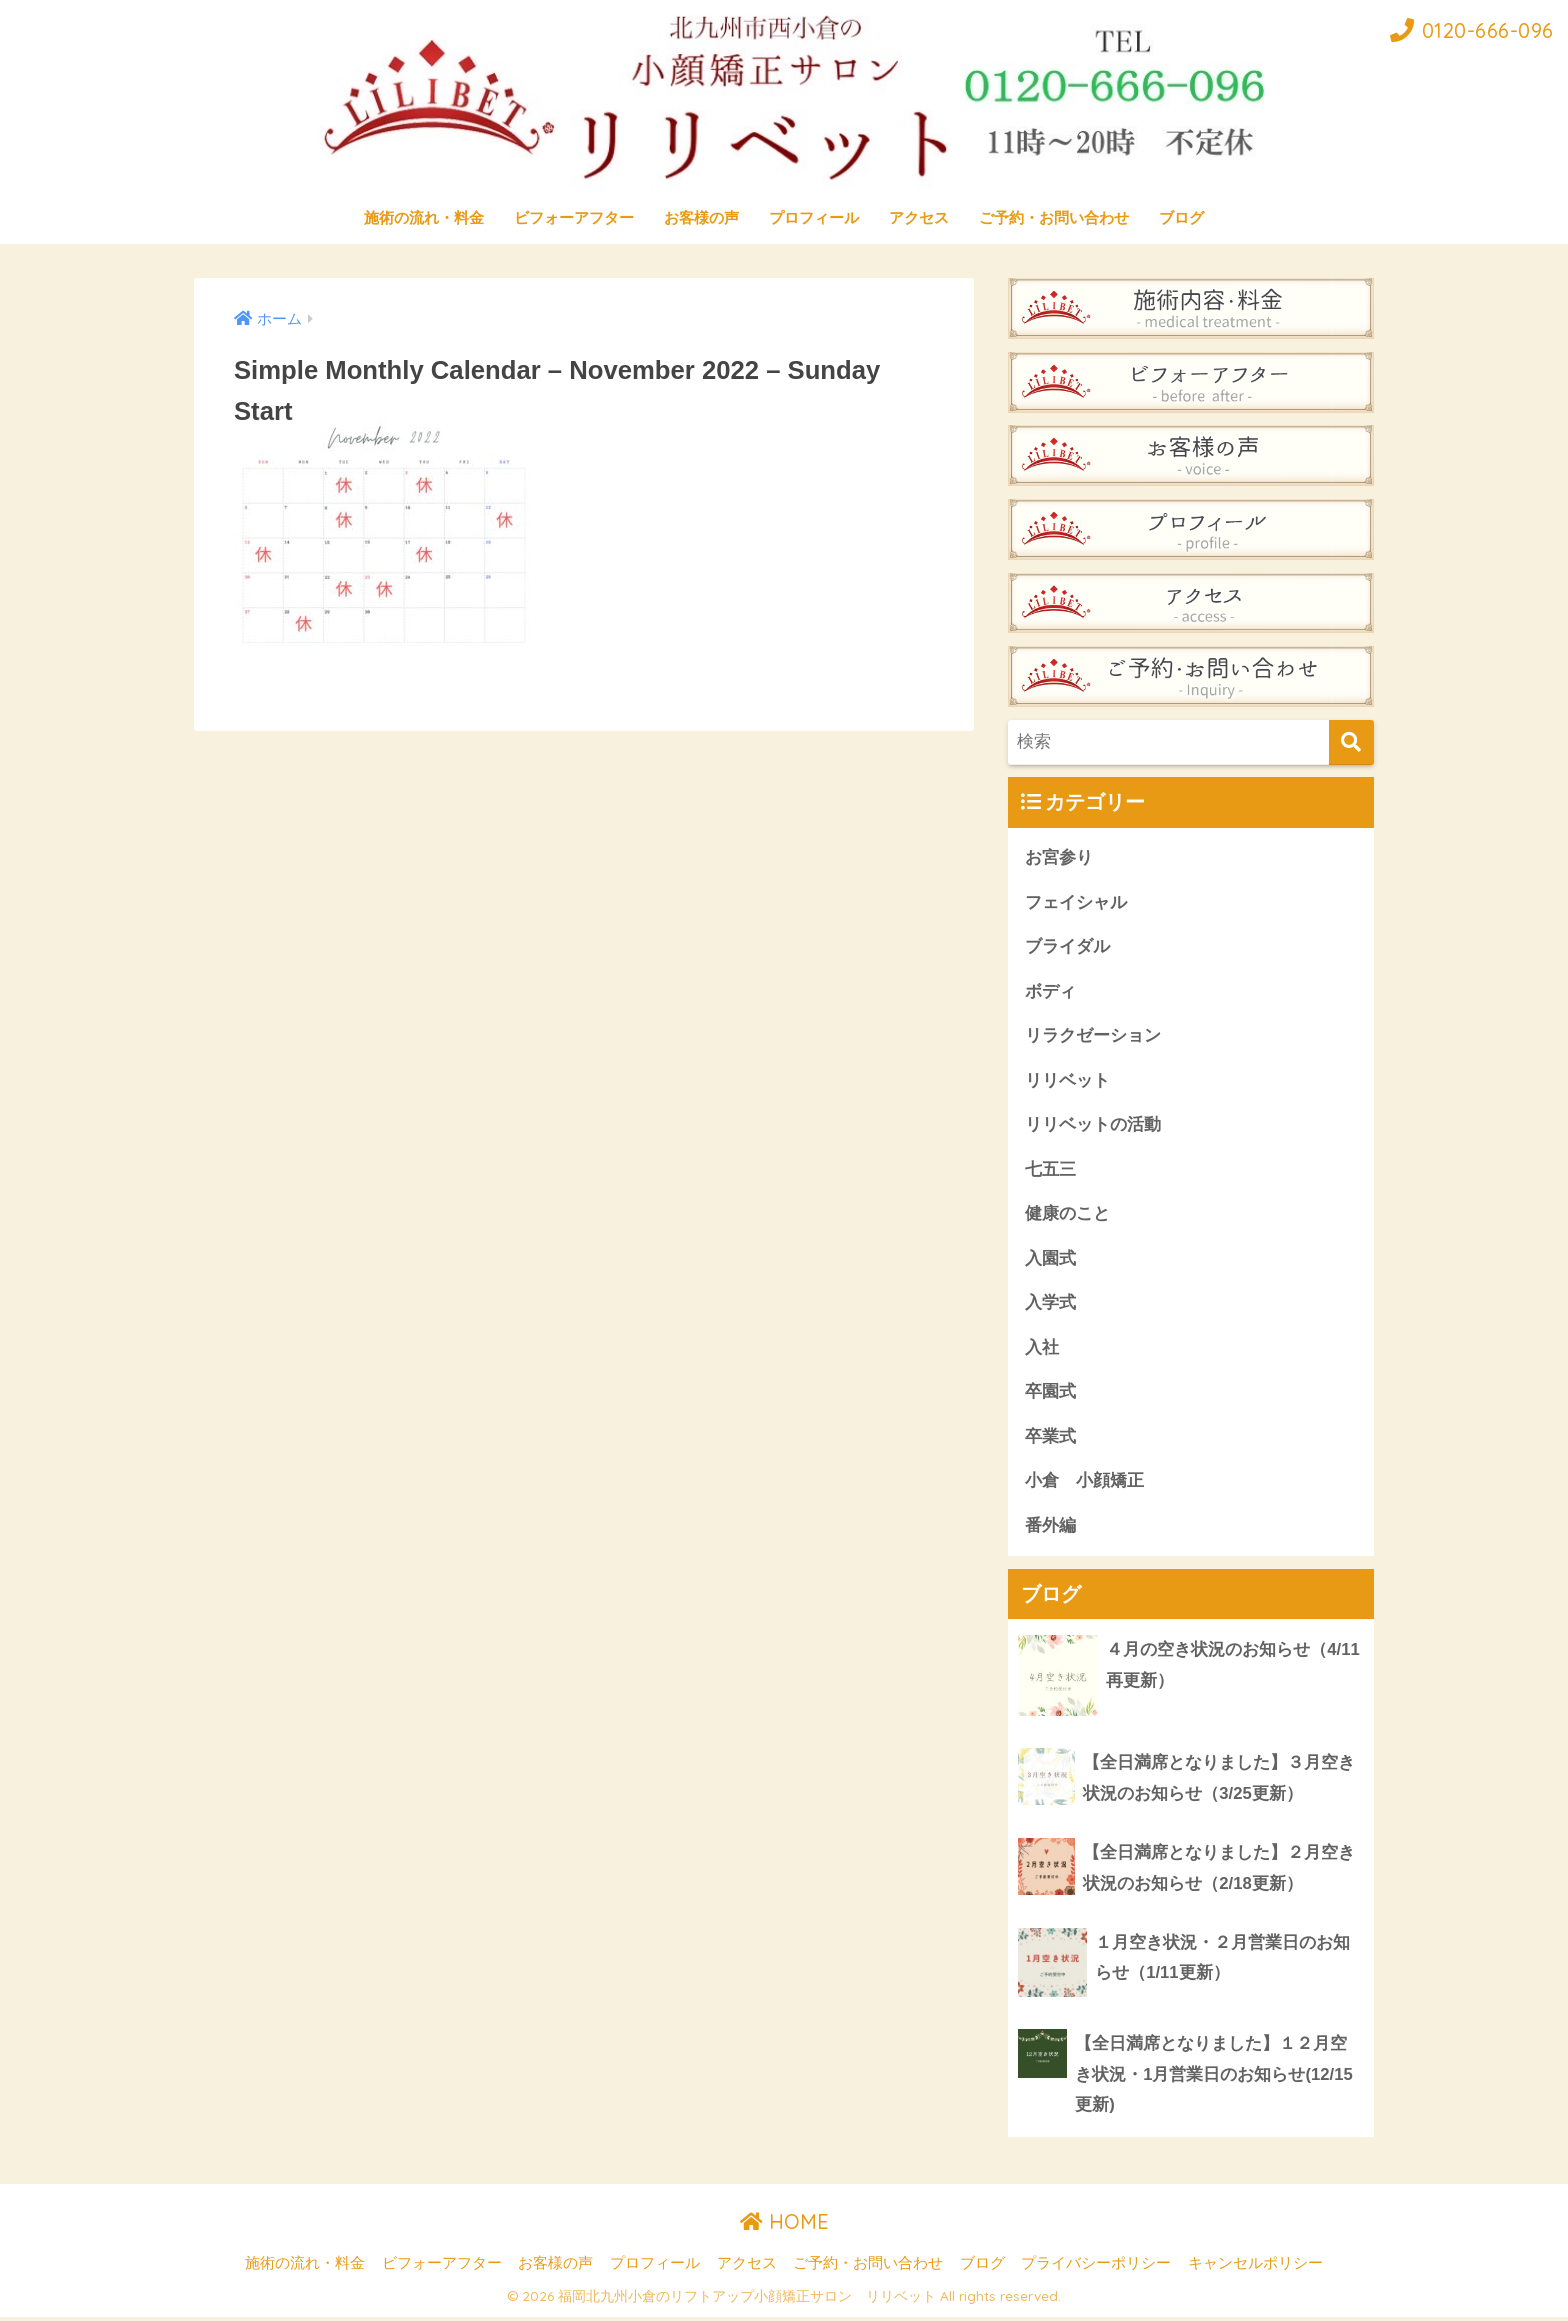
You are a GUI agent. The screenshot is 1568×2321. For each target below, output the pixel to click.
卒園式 (1050, 1393)
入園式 (1050, 1259)
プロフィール (814, 217)
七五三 (1050, 1170)
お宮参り (1059, 857)
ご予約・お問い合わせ (1054, 217)
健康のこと (1067, 1215)
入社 (1042, 1349)
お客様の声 (701, 217)
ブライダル (1067, 946)
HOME (784, 2225)
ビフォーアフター (574, 217)
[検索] (1351, 742)
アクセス (919, 217)
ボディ (1050, 991)
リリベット (1067, 1081)
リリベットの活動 (1093, 1125)
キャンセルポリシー (1255, 2268)
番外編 (1050, 1528)
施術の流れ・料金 (424, 217)
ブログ (1181, 217)
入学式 (1050, 1304)
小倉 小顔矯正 (1084, 1483)
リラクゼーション (1093, 1036)
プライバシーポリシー (1096, 2268)
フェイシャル (1076, 902)
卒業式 (1050, 1438)
